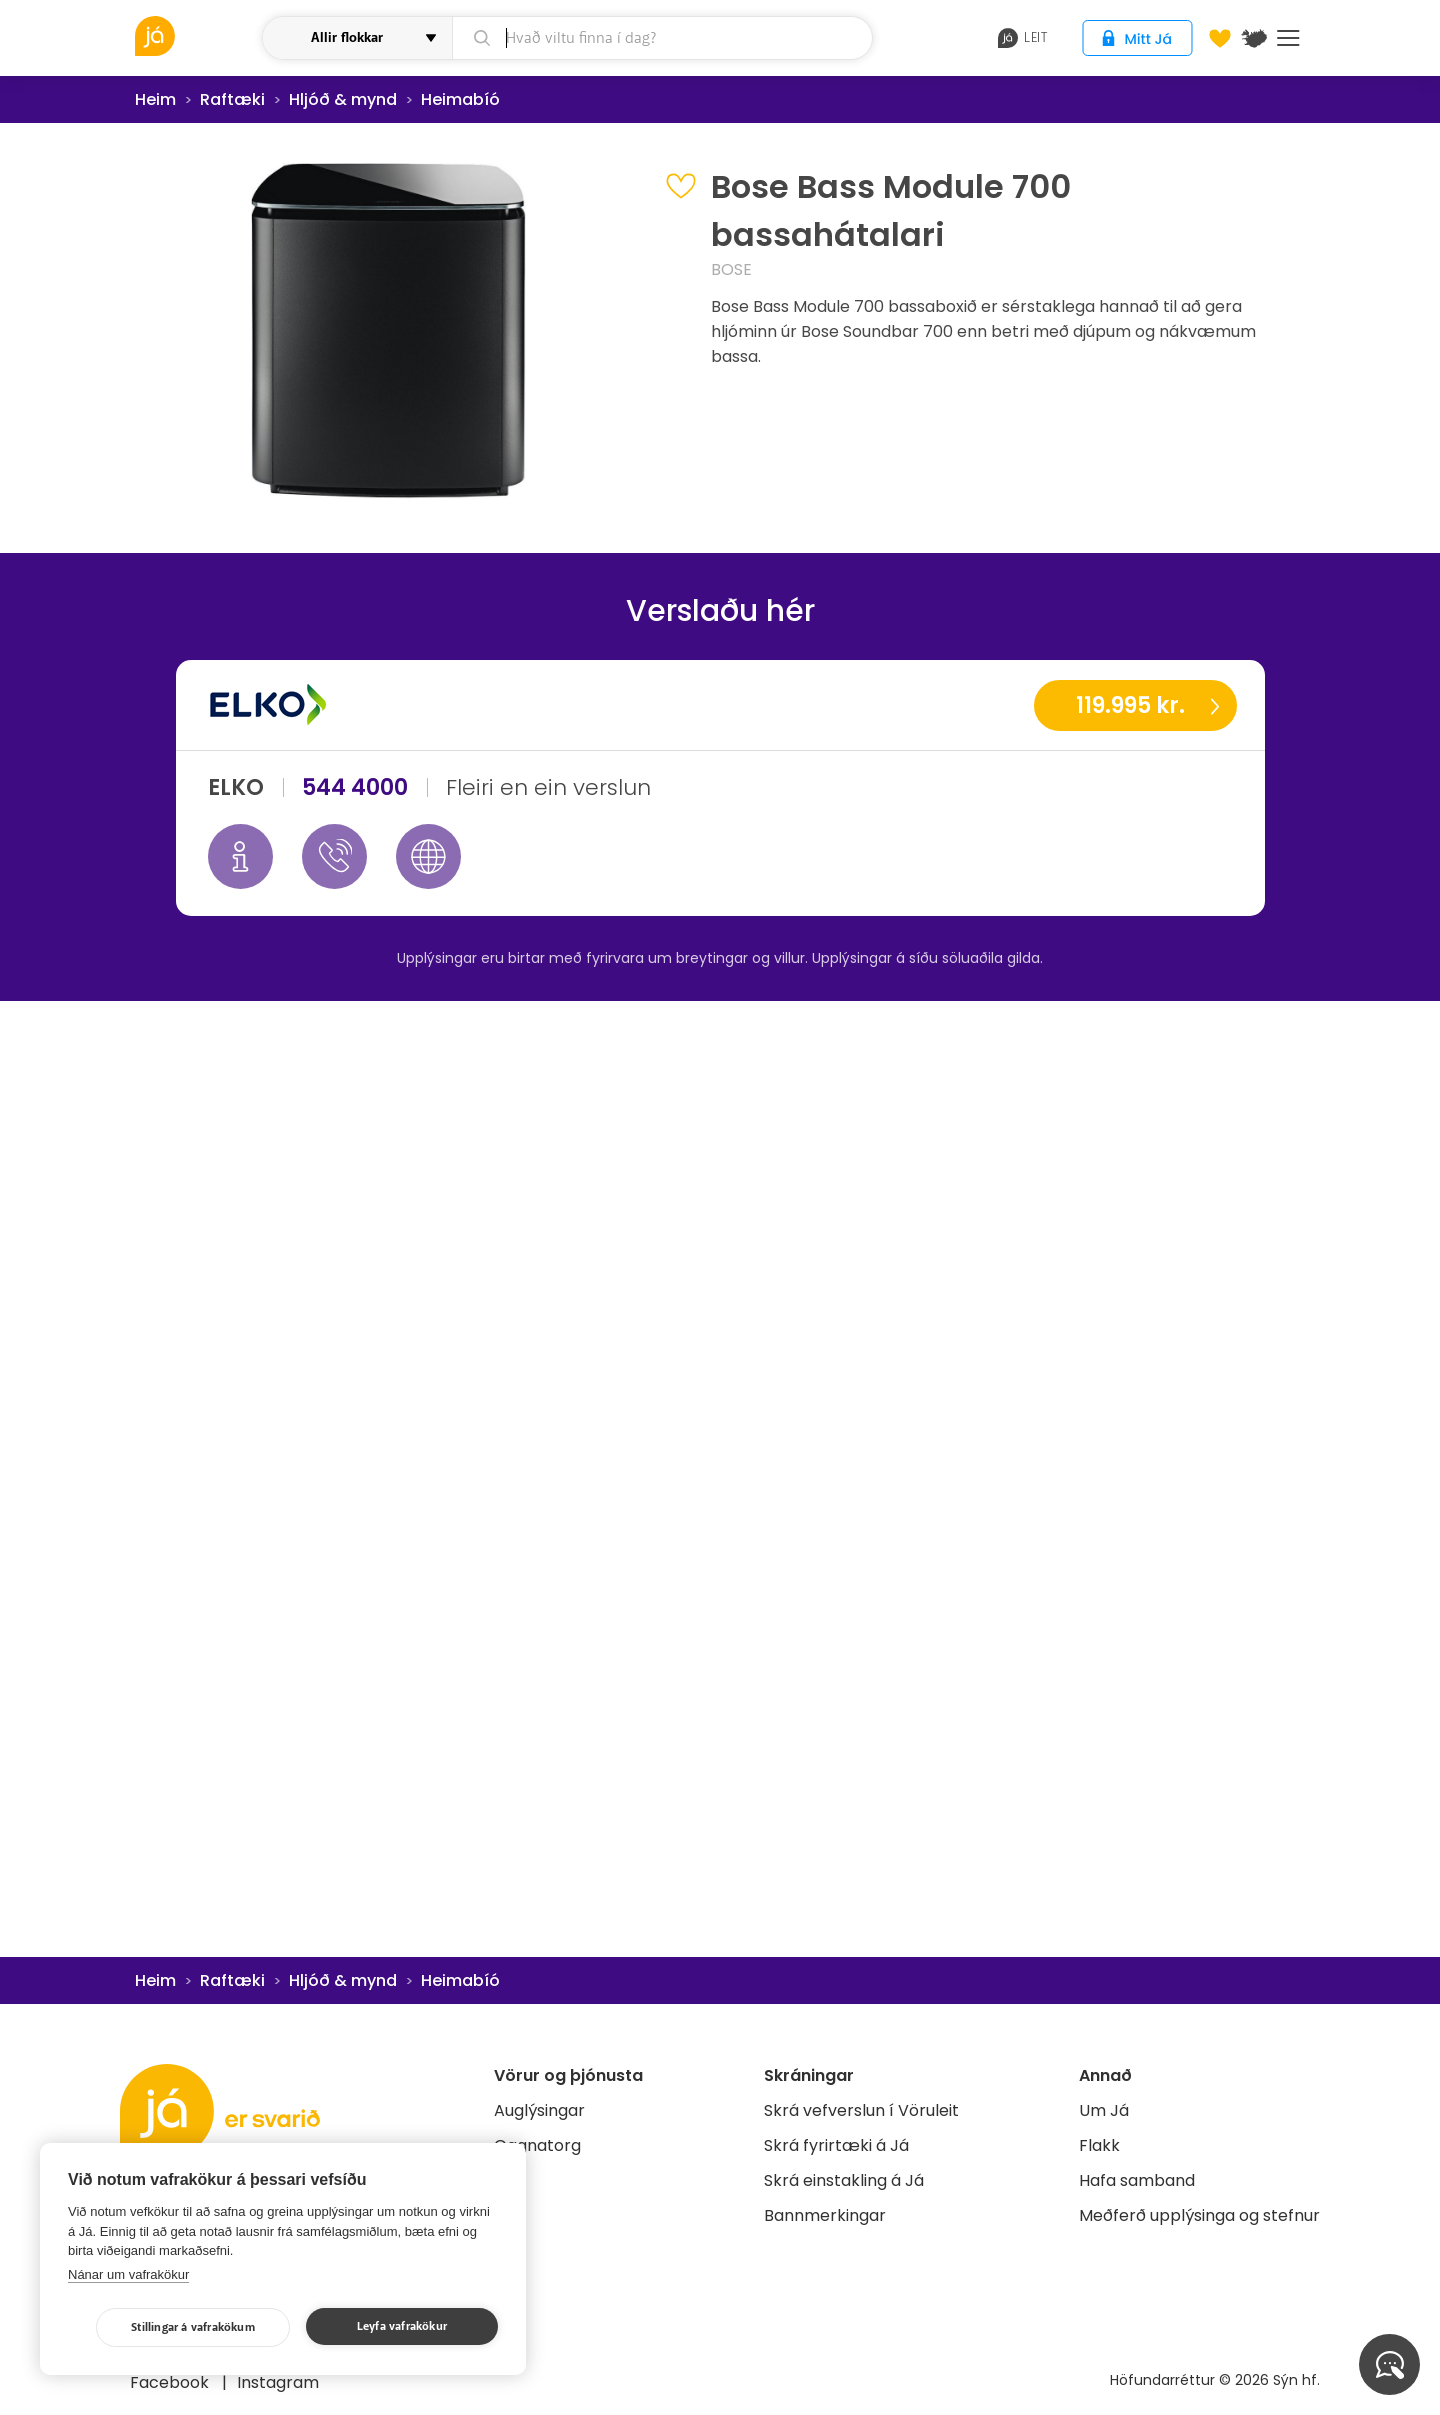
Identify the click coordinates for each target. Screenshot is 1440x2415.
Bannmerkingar (825, 2215)
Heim (155, 99)
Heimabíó (460, 99)
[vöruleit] (196, 36)
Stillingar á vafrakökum (193, 2327)
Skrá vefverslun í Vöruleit (861, 2110)
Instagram (278, 2382)
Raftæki (232, 99)
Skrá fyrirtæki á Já (836, 2145)
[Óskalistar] (1220, 38)
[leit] (662, 38)
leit (1022, 38)
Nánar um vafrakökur (128, 2274)
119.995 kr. (1130, 705)
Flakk (1099, 2145)
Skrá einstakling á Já (844, 2180)
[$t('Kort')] (1254, 38)
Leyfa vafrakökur (402, 2326)
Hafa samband (1137, 2180)
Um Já (1104, 2110)
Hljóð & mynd (343, 99)
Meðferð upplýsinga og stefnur (1199, 2215)
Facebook (171, 2382)
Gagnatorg (537, 2145)
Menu (1288, 38)
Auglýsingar (539, 2110)
